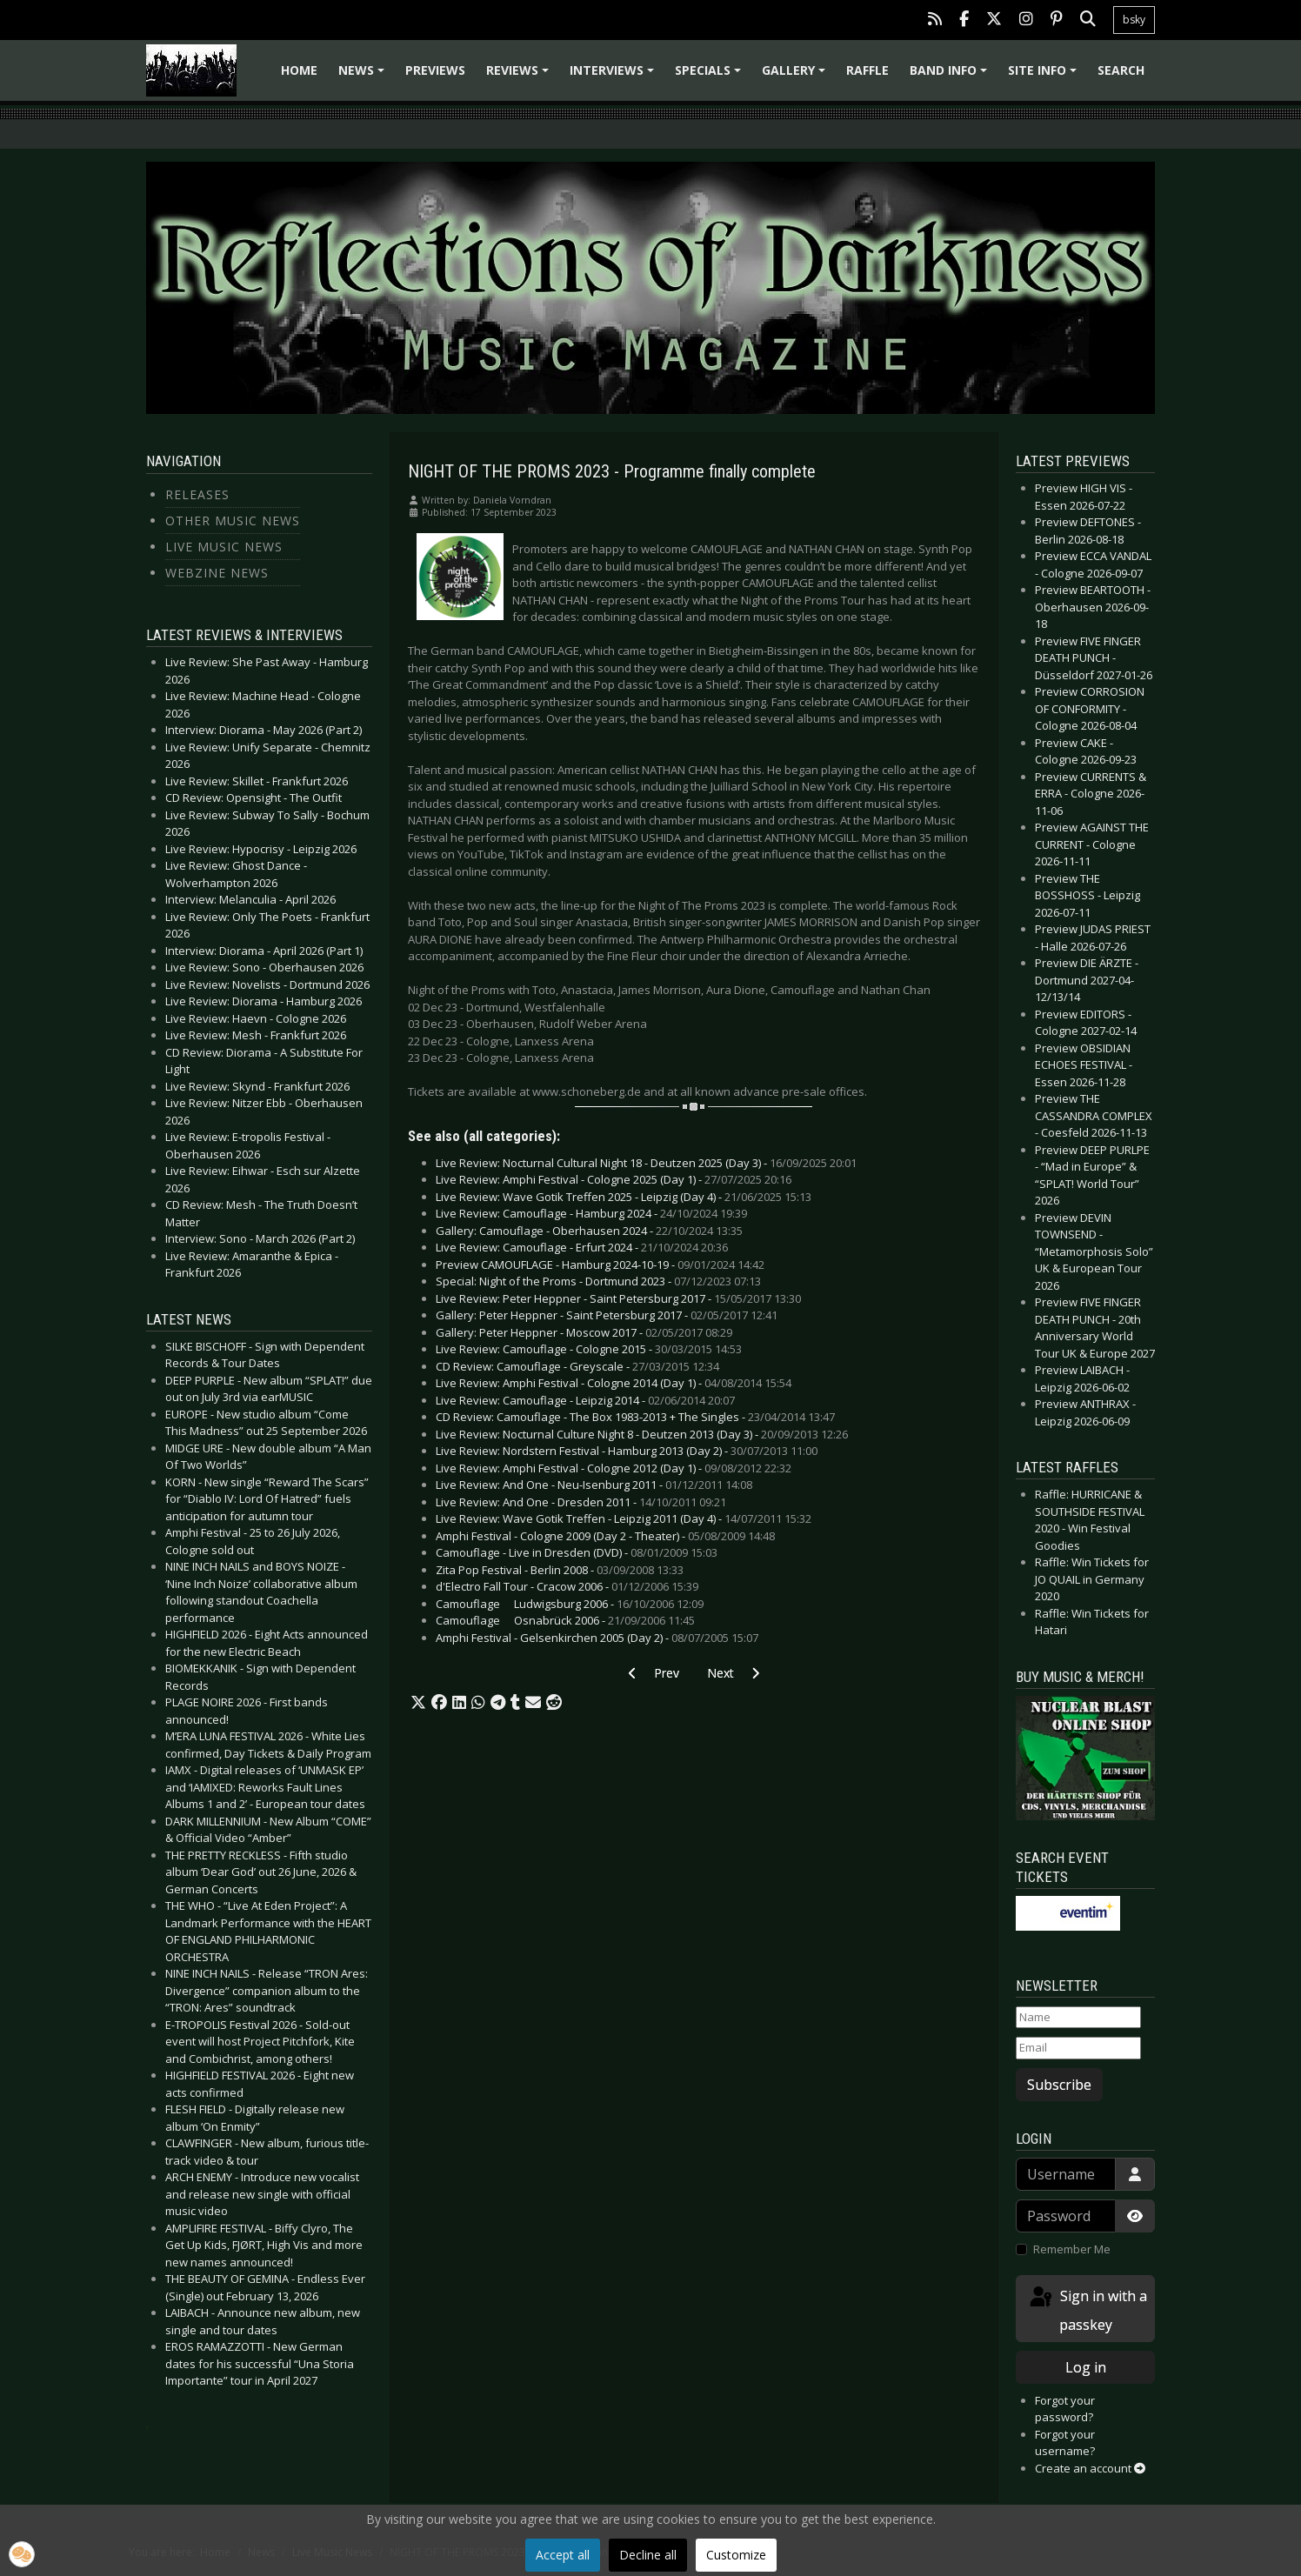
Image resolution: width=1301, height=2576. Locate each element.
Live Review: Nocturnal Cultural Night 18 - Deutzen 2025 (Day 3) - (646, 1163)
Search (1121, 70)
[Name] (1078, 2017)
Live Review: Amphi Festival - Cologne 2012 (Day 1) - (613, 1468)
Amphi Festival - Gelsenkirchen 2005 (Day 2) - (597, 1637)
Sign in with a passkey (1087, 2309)
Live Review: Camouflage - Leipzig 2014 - (585, 1400)
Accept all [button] (563, 2554)
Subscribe (1059, 2084)
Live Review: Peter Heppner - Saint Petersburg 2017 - (618, 1298)
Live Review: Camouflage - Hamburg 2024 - (591, 1213)
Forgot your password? (1065, 2409)
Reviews (520, 76)
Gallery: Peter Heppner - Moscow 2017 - (584, 1332)
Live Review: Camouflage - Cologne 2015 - (589, 1349)
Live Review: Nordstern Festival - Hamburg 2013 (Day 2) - (626, 1450)
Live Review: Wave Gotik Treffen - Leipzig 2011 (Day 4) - (623, 1518)
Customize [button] (736, 2554)
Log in (1085, 2367)
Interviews (614, 76)
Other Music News (232, 520)
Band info (951, 76)
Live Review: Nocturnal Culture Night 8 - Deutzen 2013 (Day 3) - (642, 1434)
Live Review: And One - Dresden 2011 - (581, 1502)
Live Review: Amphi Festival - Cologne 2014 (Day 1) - (613, 1383)
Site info (1045, 76)
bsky (1134, 19)
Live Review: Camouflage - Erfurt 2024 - (582, 1247)
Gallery (796, 76)
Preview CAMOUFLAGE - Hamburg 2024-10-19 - (600, 1264)
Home (299, 70)
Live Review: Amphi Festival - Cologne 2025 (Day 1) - (613, 1179)
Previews (435, 70)
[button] (418, 1703)
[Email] (1078, 2048)
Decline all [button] (648, 2554)
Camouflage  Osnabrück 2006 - (565, 1620)
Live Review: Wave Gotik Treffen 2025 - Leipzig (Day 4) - (623, 1197)
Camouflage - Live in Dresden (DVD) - (576, 1552)
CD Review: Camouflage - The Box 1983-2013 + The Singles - (635, 1417)
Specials (710, 76)
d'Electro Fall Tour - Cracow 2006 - (567, 1586)
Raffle (867, 70)
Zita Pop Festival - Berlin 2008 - (560, 1570)
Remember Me (1072, 2249)
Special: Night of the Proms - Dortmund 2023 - (598, 1281)
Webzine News (217, 572)
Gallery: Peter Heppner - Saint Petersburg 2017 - (606, 1315)
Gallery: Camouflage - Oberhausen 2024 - (589, 1230)
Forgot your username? (1065, 2442)
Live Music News (224, 546)
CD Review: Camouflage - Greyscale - (577, 1366)
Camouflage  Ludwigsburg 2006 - (570, 1604)
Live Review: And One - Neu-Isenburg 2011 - (594, 1484)
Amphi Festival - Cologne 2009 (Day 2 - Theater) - (605, 1536)
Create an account (1090, 2468)
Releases (197, 494)
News (364, 76)
